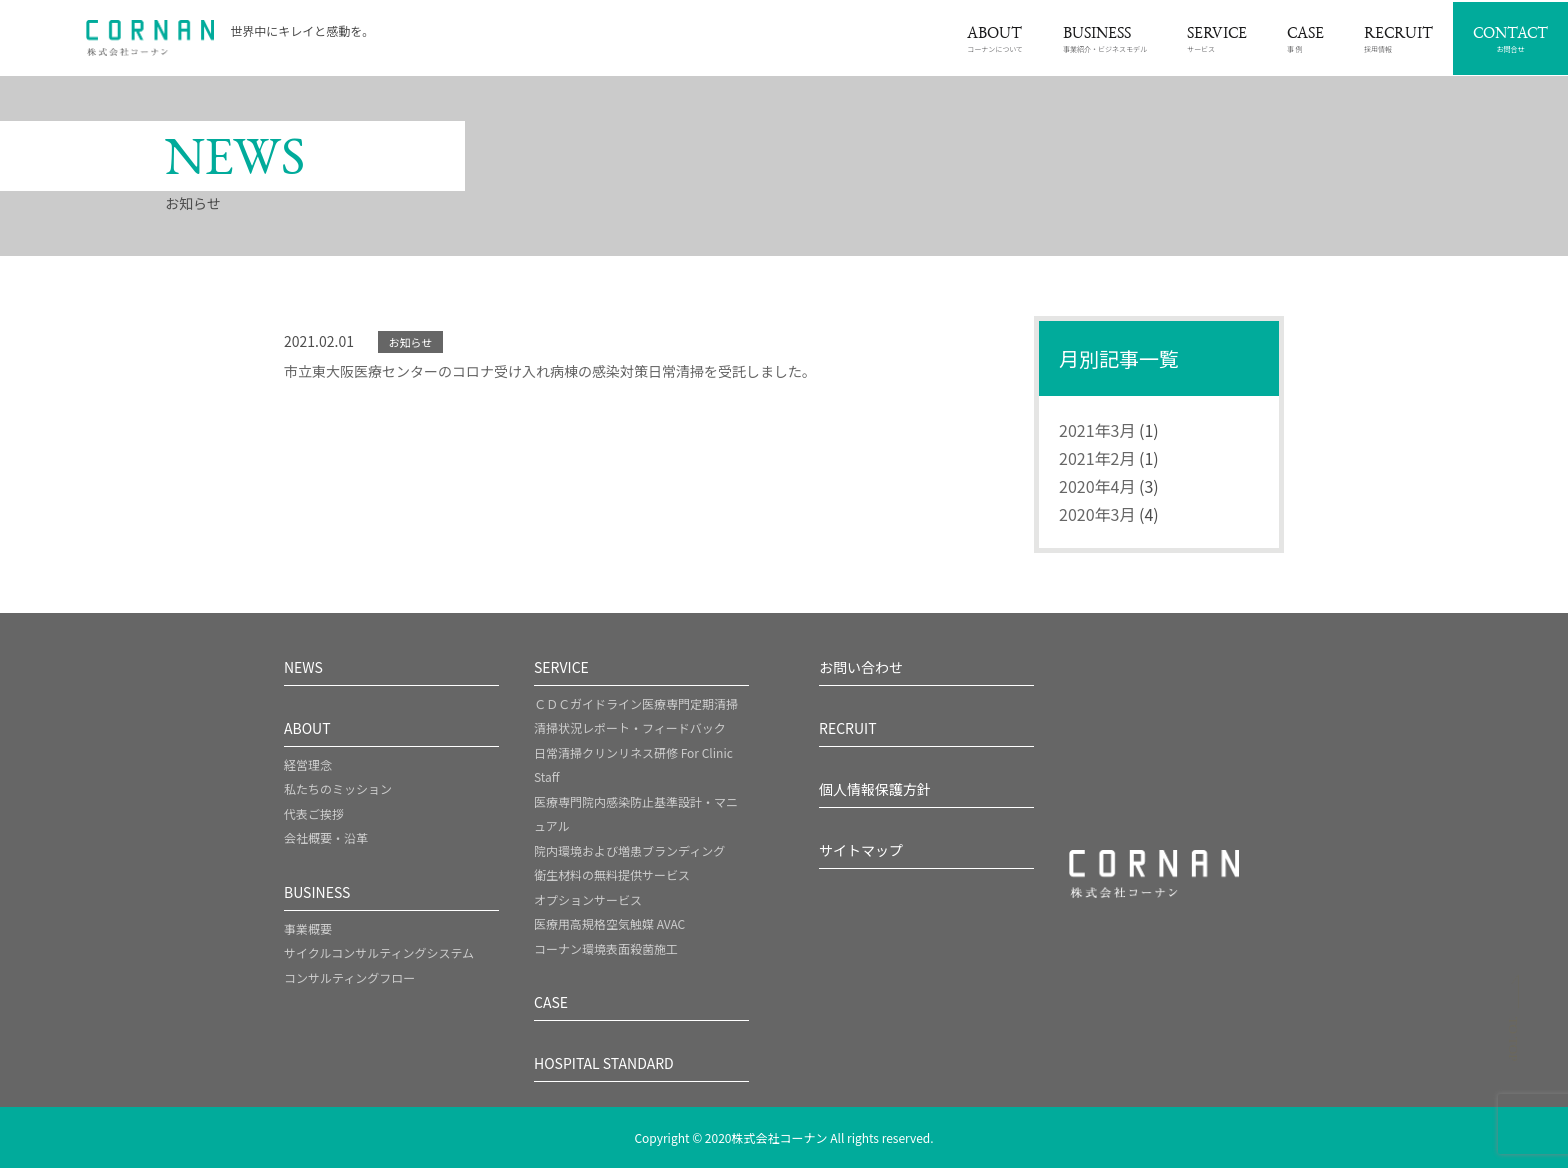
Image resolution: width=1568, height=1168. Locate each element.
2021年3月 (1097, 430)
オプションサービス (588, 899)
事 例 (1305, 40)
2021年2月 (1097, 458)
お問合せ (1510, 40)
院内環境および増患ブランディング (629, 850)
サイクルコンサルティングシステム (379, 952)
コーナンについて (995, 40)
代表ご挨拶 (314, 813)
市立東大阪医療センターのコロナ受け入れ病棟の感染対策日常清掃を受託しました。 (550, 371)
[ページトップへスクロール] (1513, 1023)
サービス (1217, 40)
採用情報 (1398, 40)
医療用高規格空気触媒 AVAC (609, 923)
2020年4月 (1097, 486)
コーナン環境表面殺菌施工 (606, 948)
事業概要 (308, 928)
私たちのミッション (338, 788)
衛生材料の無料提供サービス (612, 874)
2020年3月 (1097, 514)
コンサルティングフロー (349, 977)
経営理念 (308, 764)
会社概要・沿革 (326, 837)
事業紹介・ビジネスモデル (1105, 40)
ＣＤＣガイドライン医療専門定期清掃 (636, 703)
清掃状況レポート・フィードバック (630, 727)
